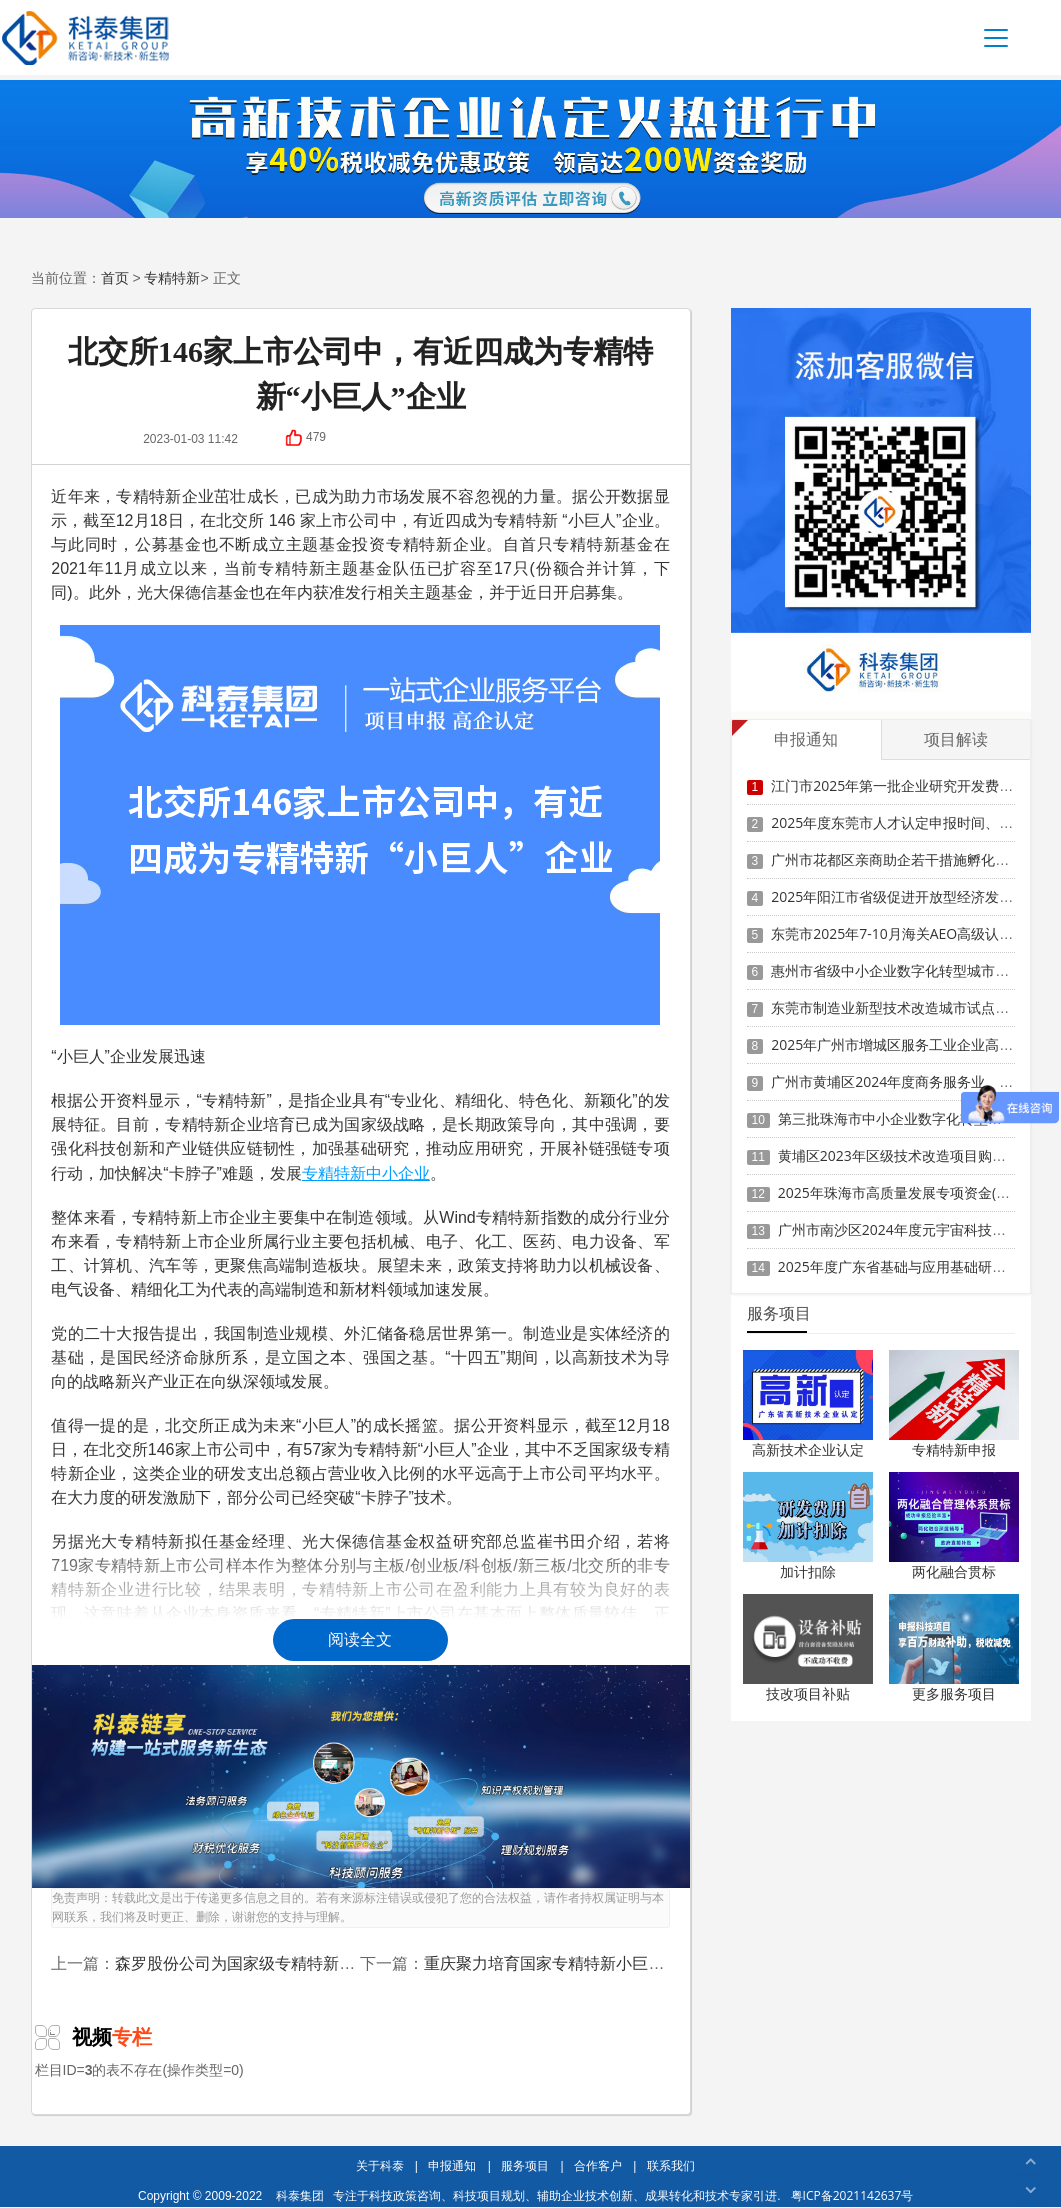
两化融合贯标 (954, 1571)
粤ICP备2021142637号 (852, 2195)
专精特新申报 (954, 1449)
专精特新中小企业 (366, 1173)
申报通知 (452, 2165)
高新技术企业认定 (808, 1449)
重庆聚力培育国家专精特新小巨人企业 (560, 1963)
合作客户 (598, 2165)
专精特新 (172, 277)
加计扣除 (808, 1571)
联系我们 (671, 2165)
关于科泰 (380, 2165)
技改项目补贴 (808, 1693)
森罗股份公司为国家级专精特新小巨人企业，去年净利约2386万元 (349, 1963)
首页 (115, 277)
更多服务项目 (954, 1693)
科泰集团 (300, 2195)
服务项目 (525, 2165)
